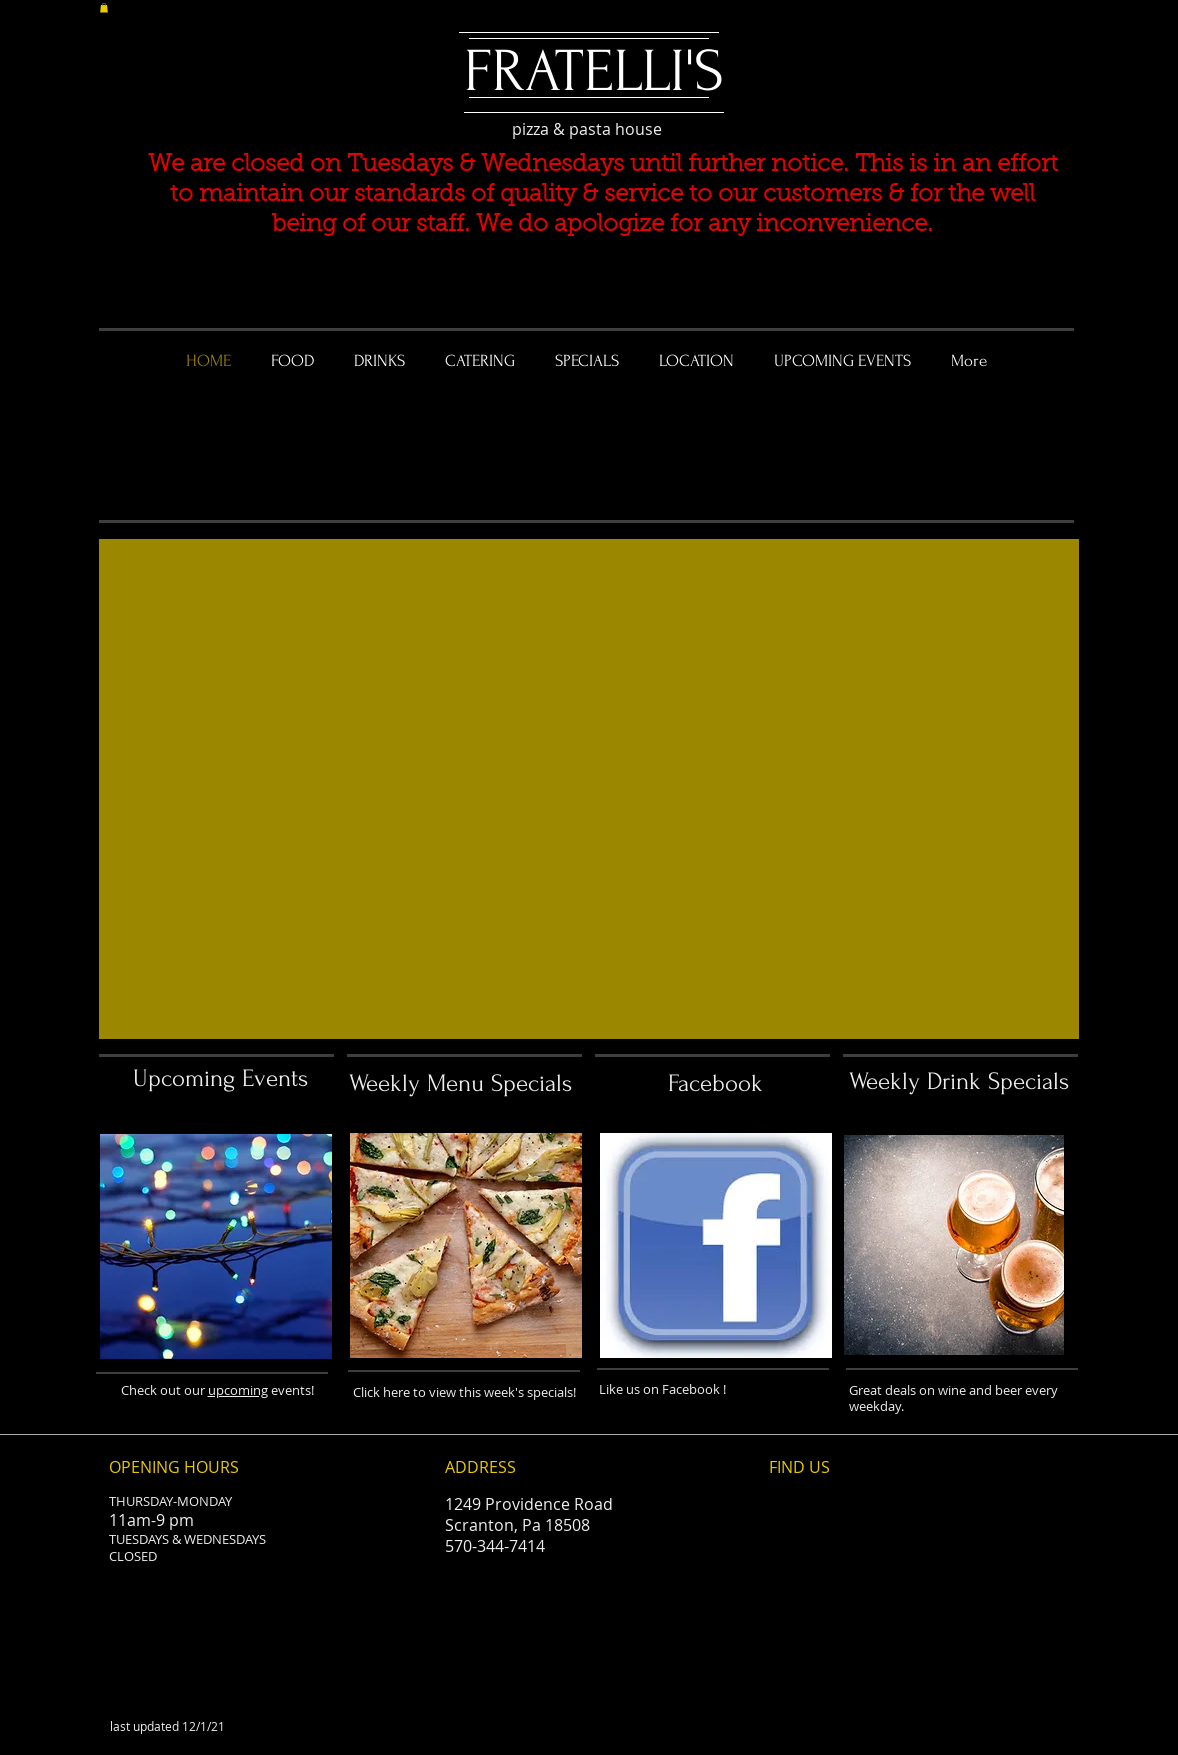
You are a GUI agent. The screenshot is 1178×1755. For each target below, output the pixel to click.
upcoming (238, 1390)
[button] (104, 8)
